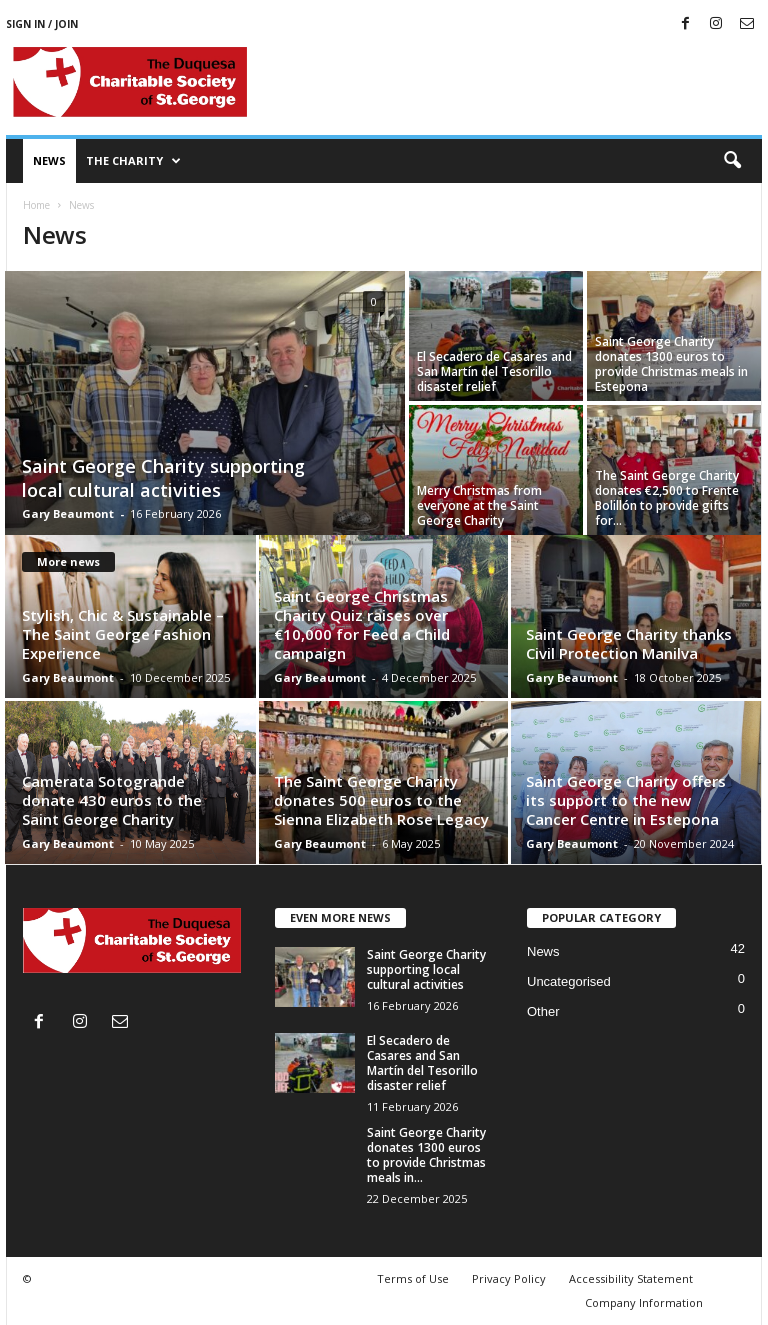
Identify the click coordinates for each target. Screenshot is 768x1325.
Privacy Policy (509, 1278)
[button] (732, 161)
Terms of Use (413, 1278)
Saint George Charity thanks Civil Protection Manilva (629, 643)
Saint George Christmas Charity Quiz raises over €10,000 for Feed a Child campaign (362, 624)
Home (36, 205)
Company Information (644, 1302)
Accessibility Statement (631, 1278)
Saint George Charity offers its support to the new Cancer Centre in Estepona (626, 800)
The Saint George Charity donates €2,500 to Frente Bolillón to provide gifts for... (667, 498)
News (49, 160)
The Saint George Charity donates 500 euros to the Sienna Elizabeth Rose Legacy (381, 800)
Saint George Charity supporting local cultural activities (163, 478)
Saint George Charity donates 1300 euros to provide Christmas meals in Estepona (671, 364)
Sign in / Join (42, 24)
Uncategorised (569, 981)
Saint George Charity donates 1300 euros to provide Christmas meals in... (426, 1155)
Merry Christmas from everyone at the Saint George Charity (479, 505)
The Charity (133, 161)
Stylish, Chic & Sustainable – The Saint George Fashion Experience (123, 634)
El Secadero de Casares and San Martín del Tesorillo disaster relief (494, 371)
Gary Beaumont (68, 513)
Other (543, 1011)
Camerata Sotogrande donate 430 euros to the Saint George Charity (112, 800)
